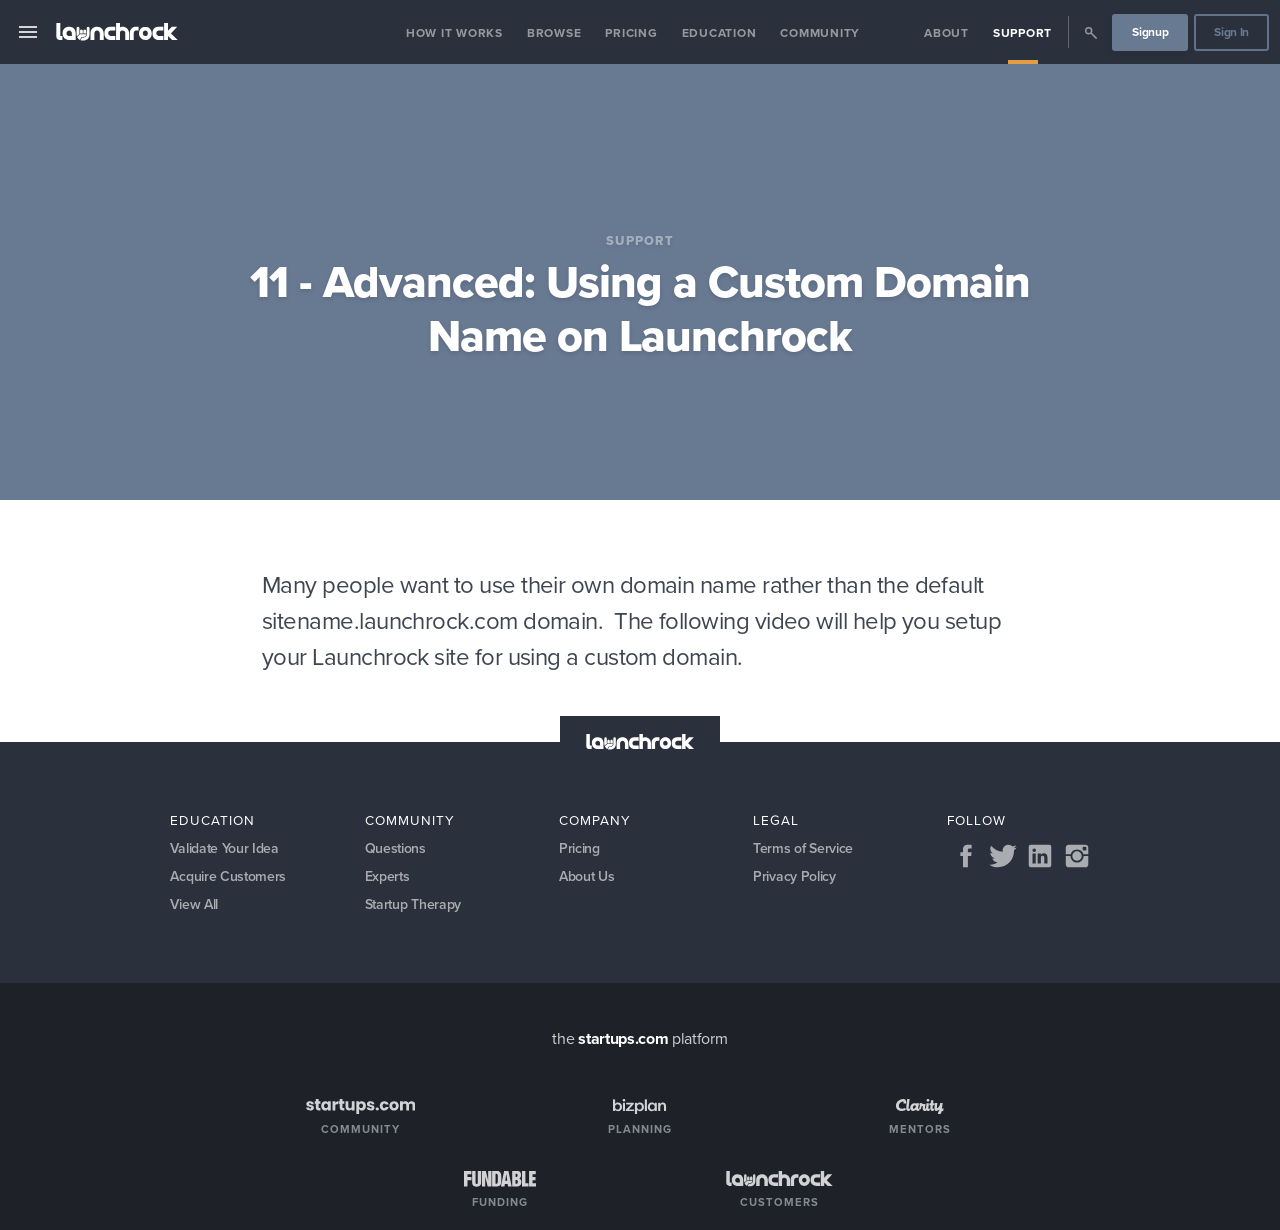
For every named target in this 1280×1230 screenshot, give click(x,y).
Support (1022, 33)
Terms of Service (803, 849)
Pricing (631, 33)
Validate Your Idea (225, 849)
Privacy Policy (794, 878)
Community (820, 33)
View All (194, 907)
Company (595, 820)
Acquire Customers (229, 878)
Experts (388, 878)
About (946, 33)
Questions (396, 849)
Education (719, 33)
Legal (776, 820)
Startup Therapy (414, 907)
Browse (554, 33)
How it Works (454, 33)
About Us (587, 878)
